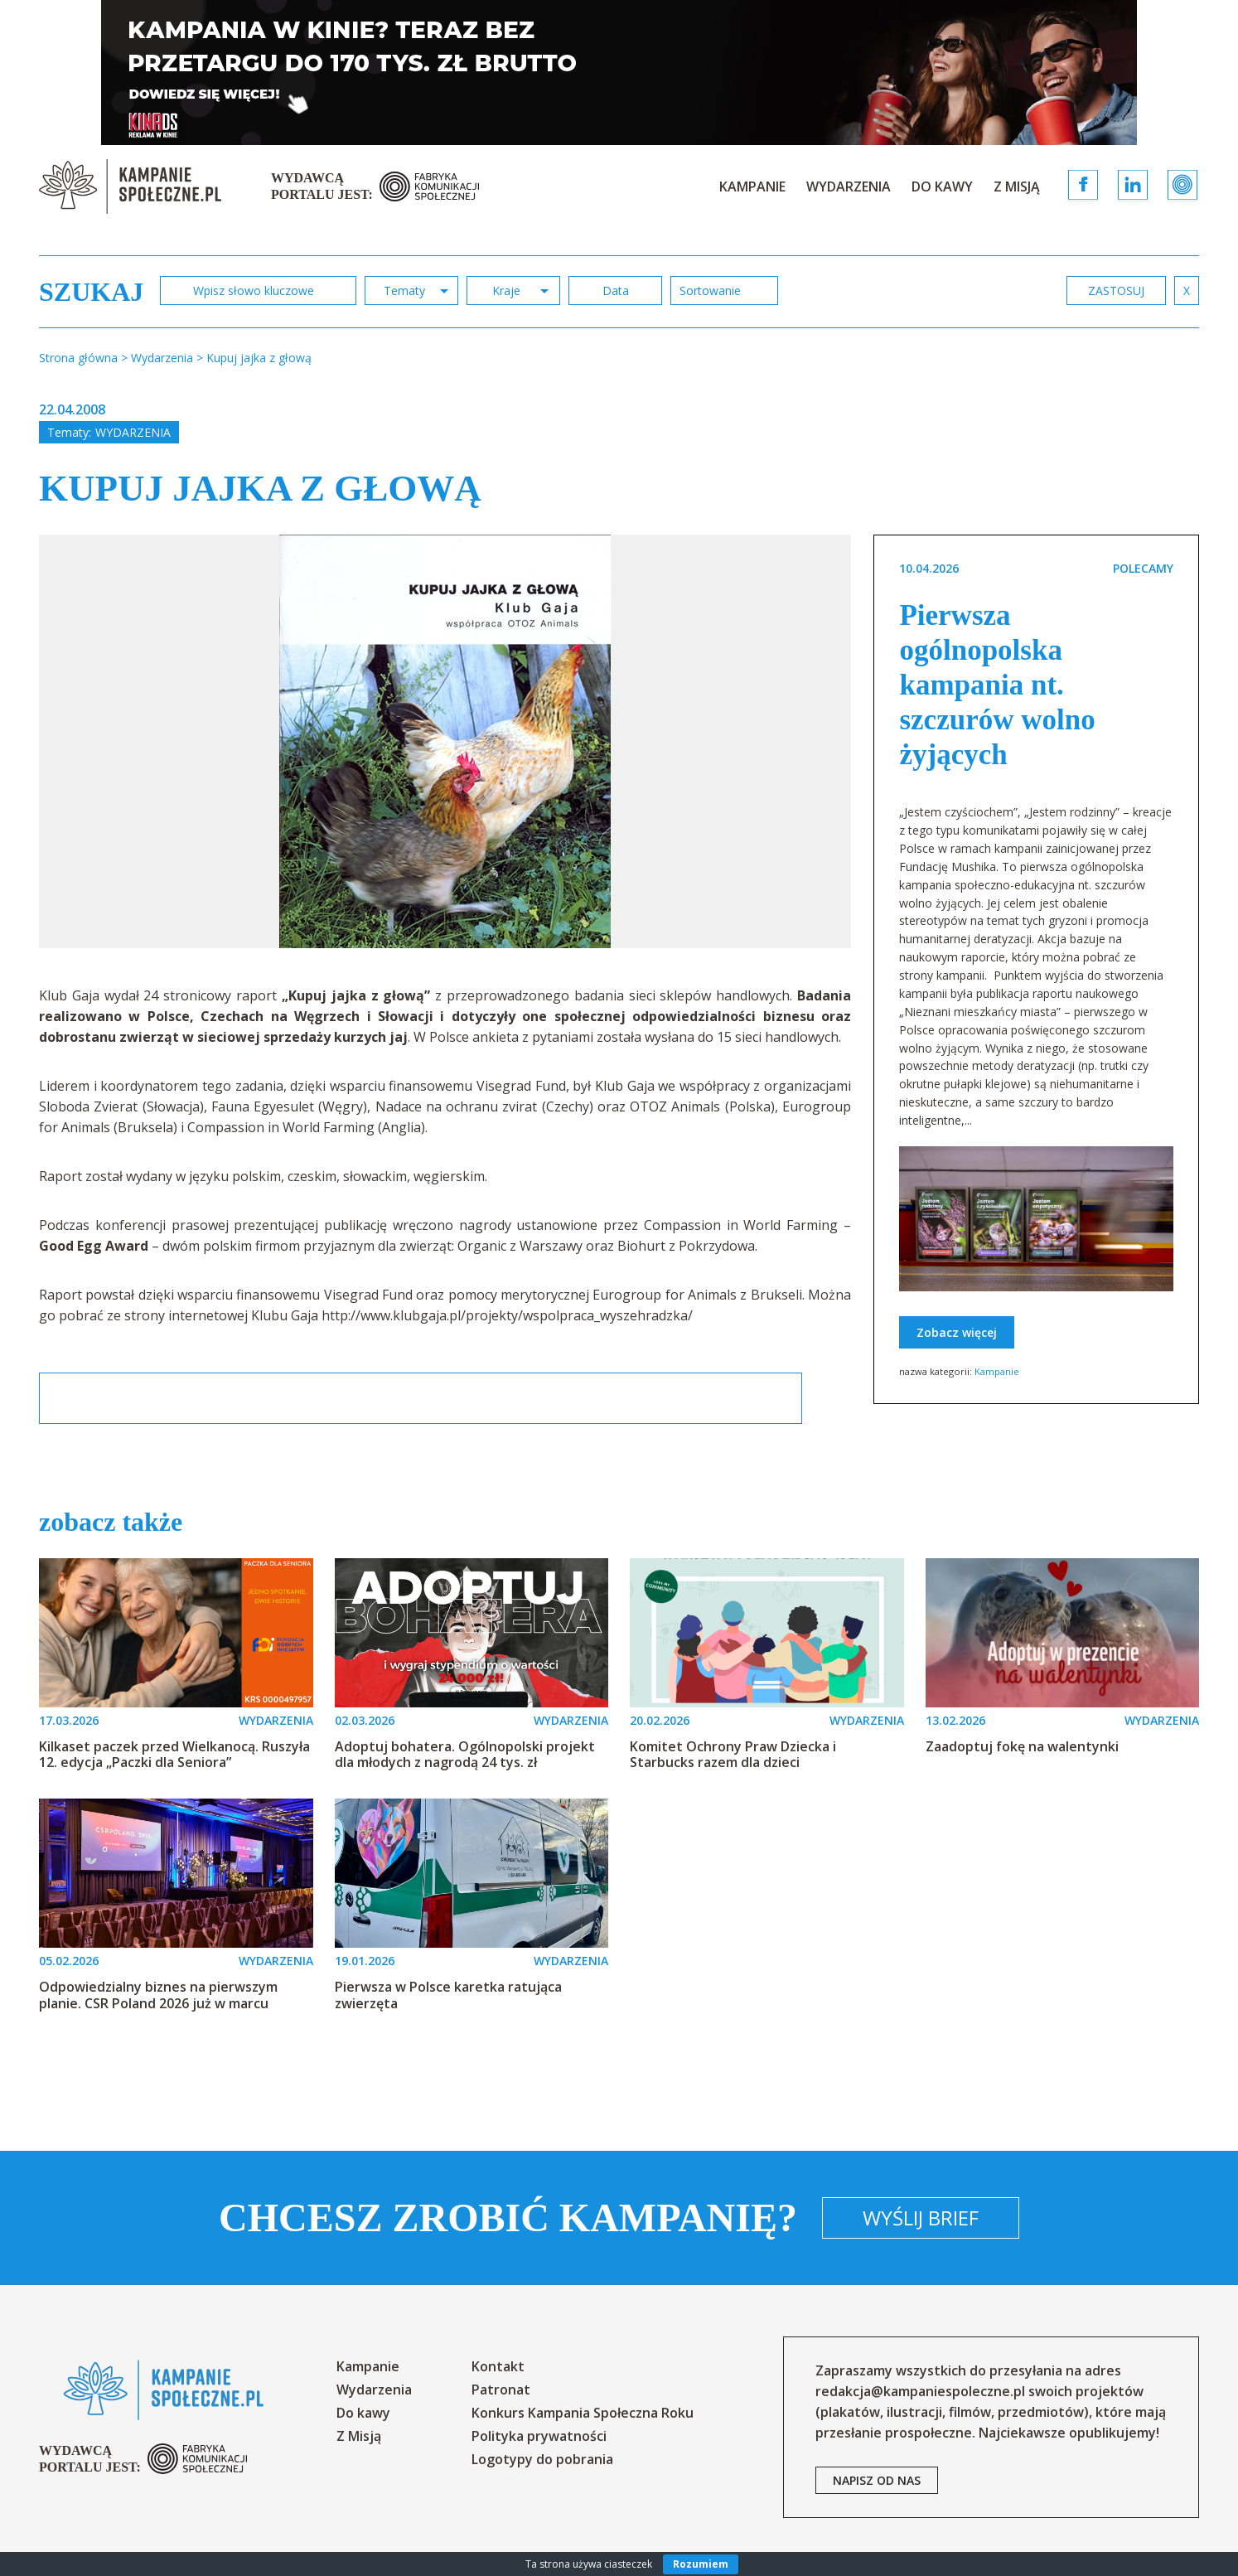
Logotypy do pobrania (542, 2459)
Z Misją (1017, 186)
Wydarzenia (848, 186)
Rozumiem (700, 2564)
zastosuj (1116, 290)
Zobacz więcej (956, 1332)
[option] (445, 741)
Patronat (501, 2389)
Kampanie (752, 186)
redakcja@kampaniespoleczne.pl (920, 2391)
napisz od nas (877, 2480)
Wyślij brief (921, 2217)
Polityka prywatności (539, 2436)
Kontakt (498, 2366)
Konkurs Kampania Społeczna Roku (583, 2413)
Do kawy (942, 186)
